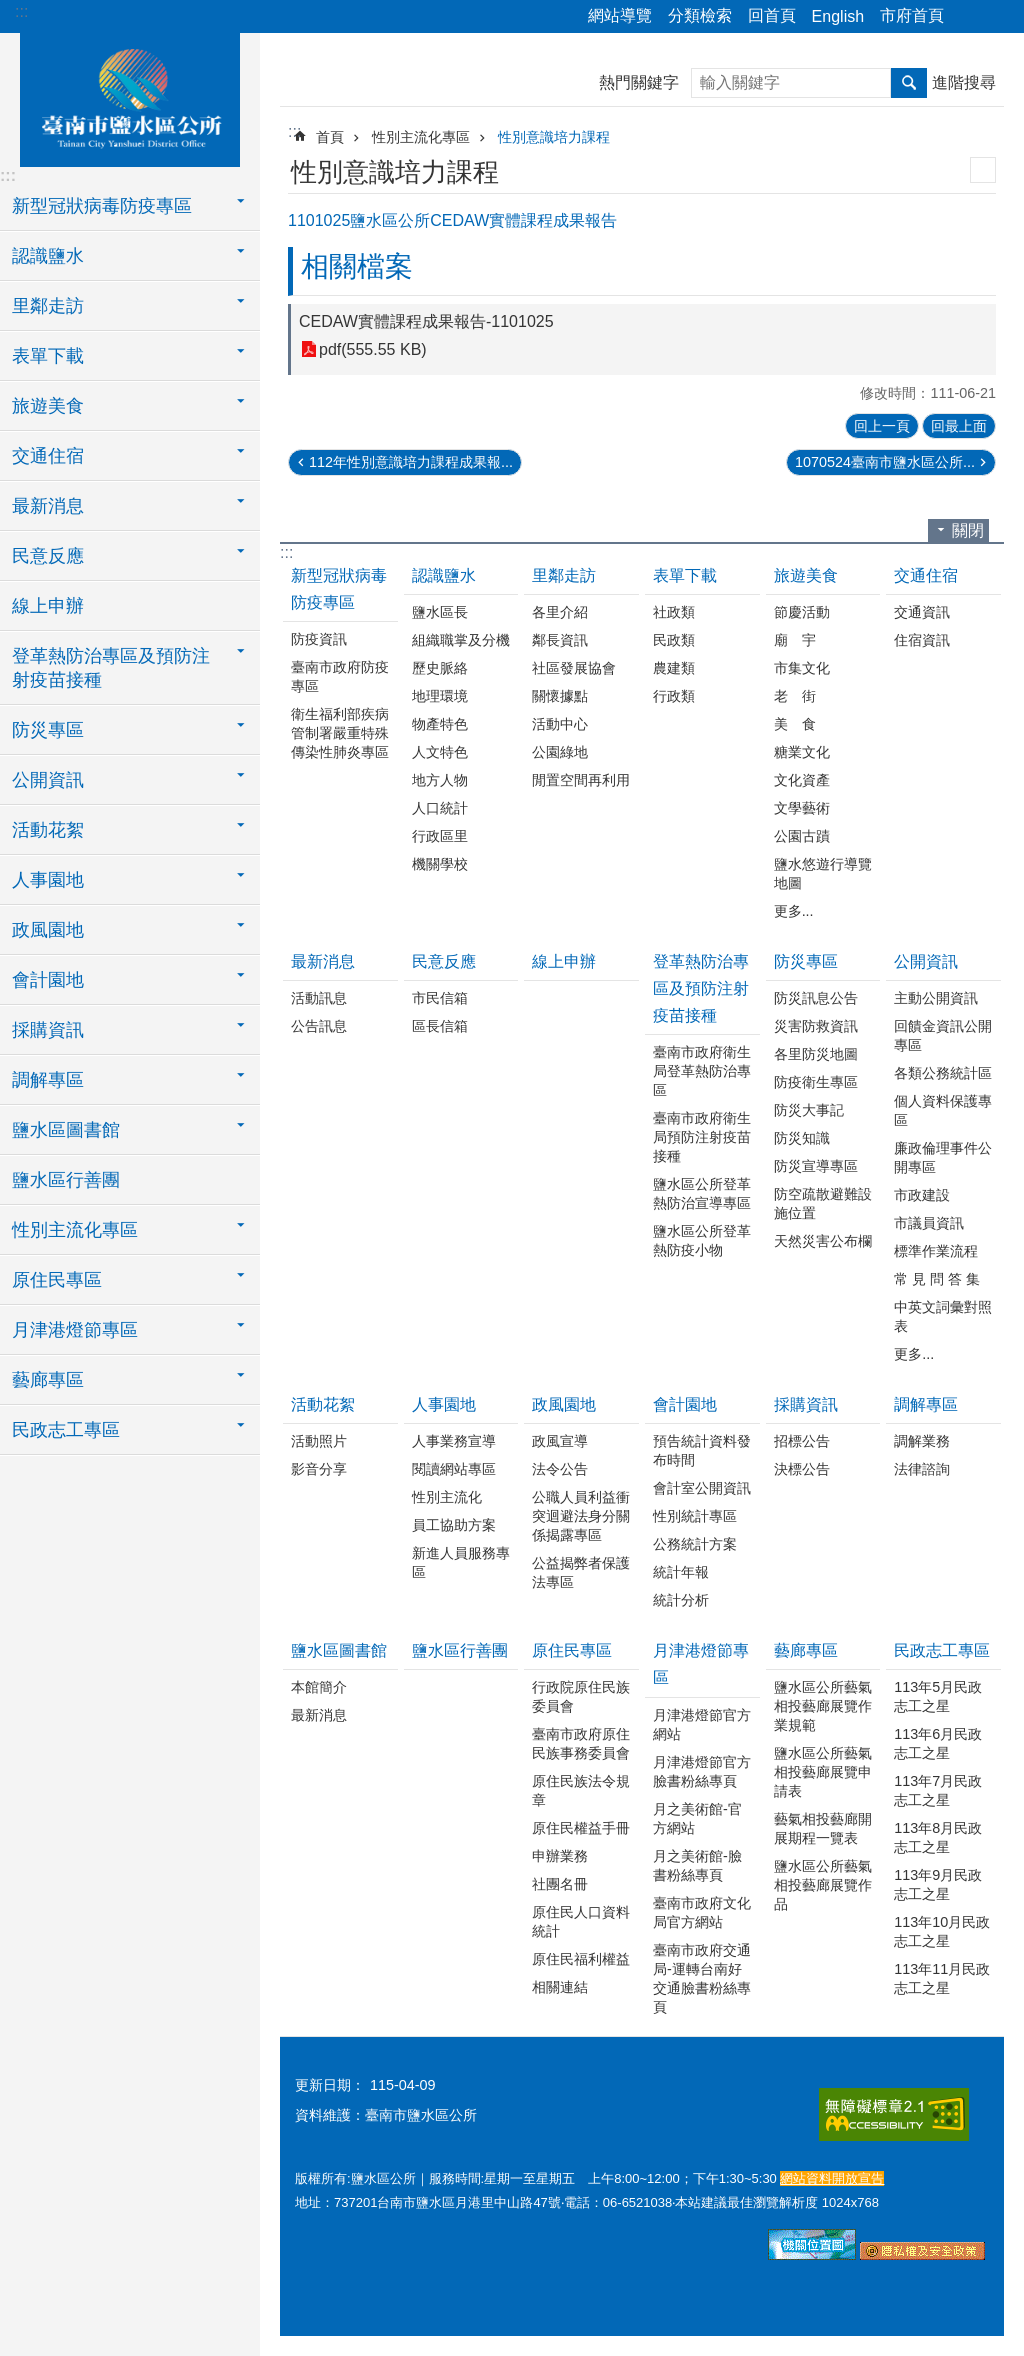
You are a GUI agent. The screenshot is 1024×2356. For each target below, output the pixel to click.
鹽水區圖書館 (339, 1650)
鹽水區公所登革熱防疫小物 (702, 1240)
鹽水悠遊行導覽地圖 (823, 873)
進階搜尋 (964, 82)
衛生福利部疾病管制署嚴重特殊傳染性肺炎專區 (340, 733)
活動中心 (560, 724)
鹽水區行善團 (66, 1180)
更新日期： (330, 2085)
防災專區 (806, 961)
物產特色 (440, 724)
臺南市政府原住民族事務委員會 (581, 1743)
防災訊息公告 (816, 998)
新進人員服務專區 (461, 1562)
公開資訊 (926, 961)
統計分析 (681, 1600)
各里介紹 (560, 612)
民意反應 (444, 961)
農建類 (674, 668)
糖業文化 (802, 752)
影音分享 (319, 1469)
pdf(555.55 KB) (373, 349)
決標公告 (802, 1469)
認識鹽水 (444, 575)
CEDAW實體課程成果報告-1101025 (426, 321)
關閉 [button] (968, 530)
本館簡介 (319, 1687)
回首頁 (772, 15)
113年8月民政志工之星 (938, 1837)
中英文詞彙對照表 (943, 1316)
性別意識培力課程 (554, 137)
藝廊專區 (806, 1650)
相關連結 (560, 1987)
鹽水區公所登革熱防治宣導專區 (702, 1193)
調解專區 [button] (48, 1080)
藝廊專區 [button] (48, 1380)
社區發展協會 (574, 668)
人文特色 (440, 752)
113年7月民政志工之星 (938, 1790)
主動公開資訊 (936, 998)
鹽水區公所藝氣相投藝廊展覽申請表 (823, 1772)
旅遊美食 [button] (48, 406)
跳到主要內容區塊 (10, 10)
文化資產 (802, 780)
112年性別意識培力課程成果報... (411, 462)
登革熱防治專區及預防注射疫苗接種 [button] (111, 668)
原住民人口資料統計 (581, 1921)
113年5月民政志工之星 (938, 1696)
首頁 (330, 137)
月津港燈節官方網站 (702, 1724)
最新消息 (323, 961)
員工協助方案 (454, 1525)
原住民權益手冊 (581, 1828)
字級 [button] (997, 17)
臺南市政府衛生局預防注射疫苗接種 (702, 1137)
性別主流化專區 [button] (75, 1230)
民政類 (674, 640)
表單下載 (685, 575)
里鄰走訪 (564, 575)
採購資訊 (806, 1404)
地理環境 (440, 696)
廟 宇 (795, 640)
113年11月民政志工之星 (942, 1978)
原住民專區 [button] (57, 1280)
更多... (794, 911)
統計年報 (681, 1572)
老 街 (795, 696)
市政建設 (922, 1195)
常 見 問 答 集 (937, 1279)
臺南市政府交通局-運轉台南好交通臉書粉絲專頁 (702, 1978)
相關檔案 (357, 266)
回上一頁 (882, 426)
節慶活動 (802, 612)
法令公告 (560, 1469)
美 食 (795, 724)
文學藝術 (802, 808)
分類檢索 (700, 15)
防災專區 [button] (48, 730)
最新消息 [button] (48, 506)
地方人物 (440, 780)
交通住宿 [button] (48, 456)
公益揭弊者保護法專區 (581, 1572)
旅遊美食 (806, 575)
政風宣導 (560, 1441)
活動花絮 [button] (48, 830)
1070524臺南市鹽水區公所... (885, 462)
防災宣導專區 (816, 1166)
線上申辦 (48, 606)
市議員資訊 (929, 1223)
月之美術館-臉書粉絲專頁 (697, 1865)
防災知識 (802, 1138)
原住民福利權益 (581, 1959)
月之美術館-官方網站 (697, 1818)
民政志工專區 (942, 1650)
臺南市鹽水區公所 (130, 97)
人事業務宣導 (454, 1441)
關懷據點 (560, 696)
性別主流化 (447, 1497)
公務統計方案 (695, 1544)
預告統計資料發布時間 (702, 1450)
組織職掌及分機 (461, 640)
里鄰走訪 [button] (48, 306)
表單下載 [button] (48, 356)
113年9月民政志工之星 (938, 1884)
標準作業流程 (936, 1251)
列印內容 (983, 170)
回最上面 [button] (959, 426)
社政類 (674, 612)
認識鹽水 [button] (48, 256)
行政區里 (440, 836)
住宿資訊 (922, 640)
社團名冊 (560, 1884)
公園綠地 (560, 752)
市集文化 (802, 668)
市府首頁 (912, 15)
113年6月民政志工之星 (938, 1743)
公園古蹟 (802, 836)
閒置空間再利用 (581, 780)
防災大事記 (809, 1110)
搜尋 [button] (909, 83)
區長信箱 (440, 1026)
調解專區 (926, 1404)
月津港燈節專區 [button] (75, 1330)
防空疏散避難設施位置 (823, 1203)
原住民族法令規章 (581, 1790)
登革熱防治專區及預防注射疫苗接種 (701, 988)
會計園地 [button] (48, 980)
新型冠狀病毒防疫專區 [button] (102, 206)
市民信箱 (440, 998)
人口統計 (440, 808)
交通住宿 (926, 575)
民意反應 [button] (48, 556)
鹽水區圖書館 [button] (66, 1130)
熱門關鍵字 (639, 82)
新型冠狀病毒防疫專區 (339, 589)
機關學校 (440, 864)
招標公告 (802, 1441)
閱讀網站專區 (454, 1469)
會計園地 (685, 1404)
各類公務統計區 (943, 1073)
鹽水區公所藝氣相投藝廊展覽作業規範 (823, 1706)
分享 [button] (969, 17)
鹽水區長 (440, 612)
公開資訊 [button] (48, 780)
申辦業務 (560, 1856)
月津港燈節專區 (701, 1664)
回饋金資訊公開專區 (943, 1035)
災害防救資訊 (816, 1026)
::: (21, 11)
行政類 (674, 696)
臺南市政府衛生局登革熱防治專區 (702, 1071)
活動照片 (319, 1441)
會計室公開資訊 (702, 1488)
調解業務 (922, 1441)
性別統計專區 (695, 1516)
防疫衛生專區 (816, 1082)
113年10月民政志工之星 (942, 1931)
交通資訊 (922, 612)
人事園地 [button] (48, 880)
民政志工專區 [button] (66, 1430)
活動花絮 (323, 1404)
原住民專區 (572, 1650)
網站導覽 (620, 15)
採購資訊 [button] (48, 1030)
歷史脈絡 (440, 668)
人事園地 (444, 1404)
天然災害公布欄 (823, 1241)
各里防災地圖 (816, 1054)
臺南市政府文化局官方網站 (702, 1912)
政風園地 (564, 1404)
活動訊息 (319, 998)
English (838, 16)
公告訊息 (319, 1026)
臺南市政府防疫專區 (340, 676)
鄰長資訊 (560, 640)
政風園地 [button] (48, 930)
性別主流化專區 (421, 137)
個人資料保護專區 (943, 1110)
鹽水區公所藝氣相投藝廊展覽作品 (823, 1885)
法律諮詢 (922, 1469)
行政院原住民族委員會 (581, 1696)
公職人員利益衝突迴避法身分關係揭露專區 (581, 1516)
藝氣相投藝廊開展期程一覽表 (823, 1828)
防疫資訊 (319, 639)
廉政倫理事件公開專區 (943, 1157)
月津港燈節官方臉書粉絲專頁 (702, 1771)
